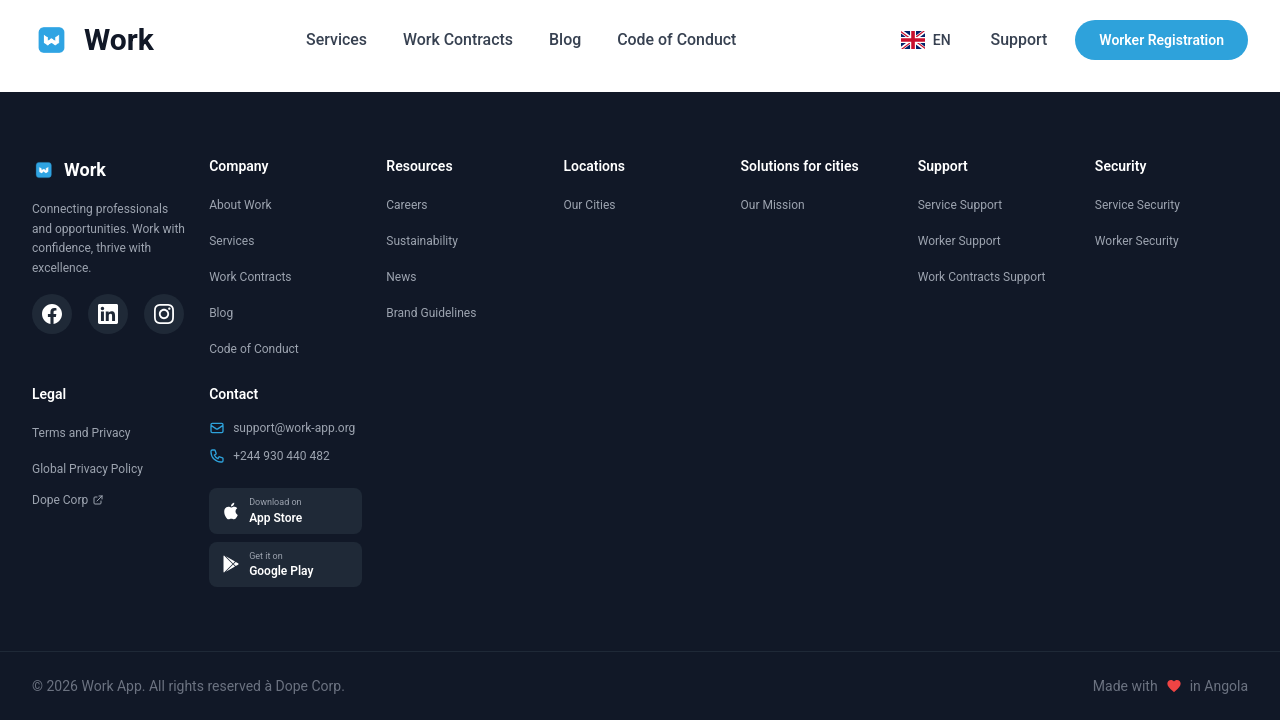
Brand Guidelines (431, 313)
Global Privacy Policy (87, 469)
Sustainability (422, 241)
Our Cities (589, 205)
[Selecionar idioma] (925, 40)
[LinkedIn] (108, 314)
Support (1018, 39)
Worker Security (1137, 241)
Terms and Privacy (81, 433)
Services (335, 39)
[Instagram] (164, 314)
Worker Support (959, 241)
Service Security (1137, 205)
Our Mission (773, 205)
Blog (565, 39)
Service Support (960, 205)
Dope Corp (68, 500)
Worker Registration (1161, 40)
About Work (240, 205)
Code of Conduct (677, 39)
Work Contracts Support (982, 277)
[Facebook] (52, 314)
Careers (406, 205)
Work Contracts (457, 39)
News (401, 277)
